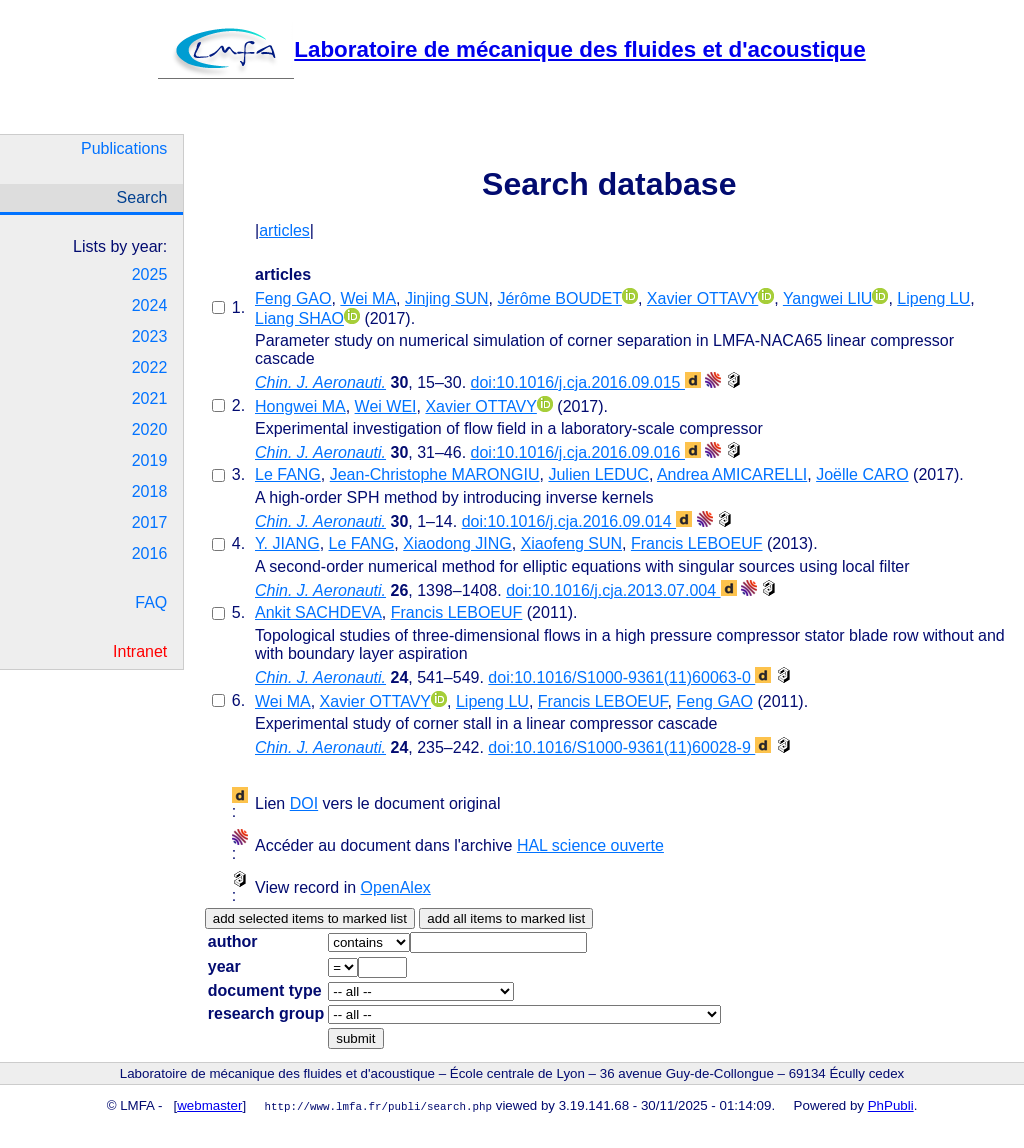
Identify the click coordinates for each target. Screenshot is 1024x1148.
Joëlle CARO (862, 474)
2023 (150, 336)
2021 (150, 398)
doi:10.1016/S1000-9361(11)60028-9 (629, 747)
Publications (124, 148)
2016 (150, 553)
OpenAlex (396, 887)
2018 (150, 491)
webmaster (209, 1105)
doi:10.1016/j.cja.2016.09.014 (577, 521)
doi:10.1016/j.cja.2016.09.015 (586, 382)
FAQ (151, 602)
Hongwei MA (300, 406)
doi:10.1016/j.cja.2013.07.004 (621, 590)
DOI (304, 803)
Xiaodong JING (457, 543)
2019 (150, 460)
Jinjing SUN (447, 298)
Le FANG (288, 474)
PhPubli (891, 1105)
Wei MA (368, 298)
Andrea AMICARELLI (732, 474)
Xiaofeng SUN (571, 543)
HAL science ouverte (590, 845)
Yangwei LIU (828, 298)
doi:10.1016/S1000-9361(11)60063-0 (629, 677)
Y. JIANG (287, 543)
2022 (150, 367)
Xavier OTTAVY (702, 298)
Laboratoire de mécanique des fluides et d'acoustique (511, 49)
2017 (150, 522)
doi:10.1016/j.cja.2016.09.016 (586, 452)
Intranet (140, 651)
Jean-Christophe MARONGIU (435, 474)
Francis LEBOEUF (697, 543)
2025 (150, 274)
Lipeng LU (933, 298)
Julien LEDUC (598, 474)
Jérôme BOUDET (559, 298)
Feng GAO (293, 298)
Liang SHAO (299, 318)
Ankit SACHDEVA (318, 612)
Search (142, 197)
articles (284, 230)
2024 (150, 305)
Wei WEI (386, 406)
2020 (150, 429)
